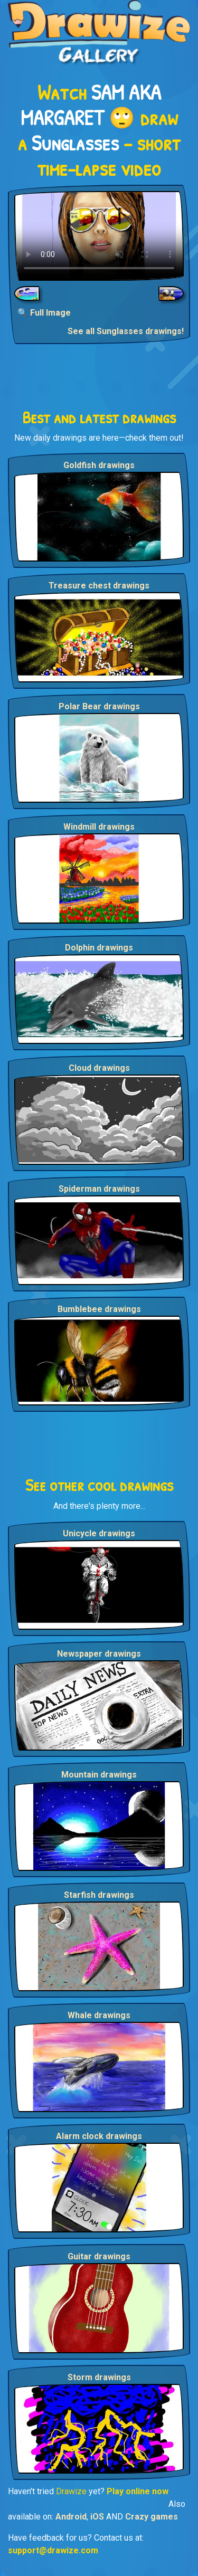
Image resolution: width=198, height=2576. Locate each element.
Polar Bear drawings (99, 706)
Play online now (137, 2491)
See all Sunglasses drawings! (126, 331)
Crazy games (151, 2517)
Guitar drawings (99, 2256)
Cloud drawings (99, 1068)
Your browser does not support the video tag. (99, 236)
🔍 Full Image (44, 313)
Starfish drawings (99, 1895)
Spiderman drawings (99, 1189)
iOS (97, 2517)
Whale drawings (99, 2015)
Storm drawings (99, 2377)
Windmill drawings (99, 827)
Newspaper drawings (99, 1654)
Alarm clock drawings (99, 2136)
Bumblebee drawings (99, 1309)
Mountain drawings (99, 1775)
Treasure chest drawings (99, 586)
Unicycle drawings (99, 1533)
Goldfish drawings (99, 465)
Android (71, 2517)
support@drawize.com (53, 2550)
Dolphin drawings (99, 948)
